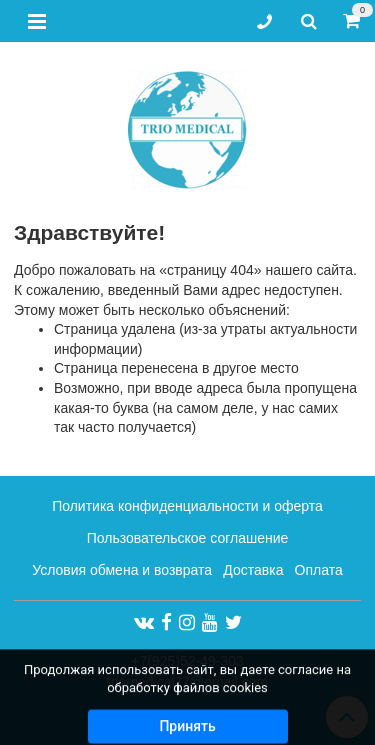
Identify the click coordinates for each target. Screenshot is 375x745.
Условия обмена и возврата (122, 570)
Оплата (319, 570)
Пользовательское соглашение (188, 538)
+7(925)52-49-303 (187, 661)
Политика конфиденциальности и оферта (187, 506)
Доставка (253, 570)
